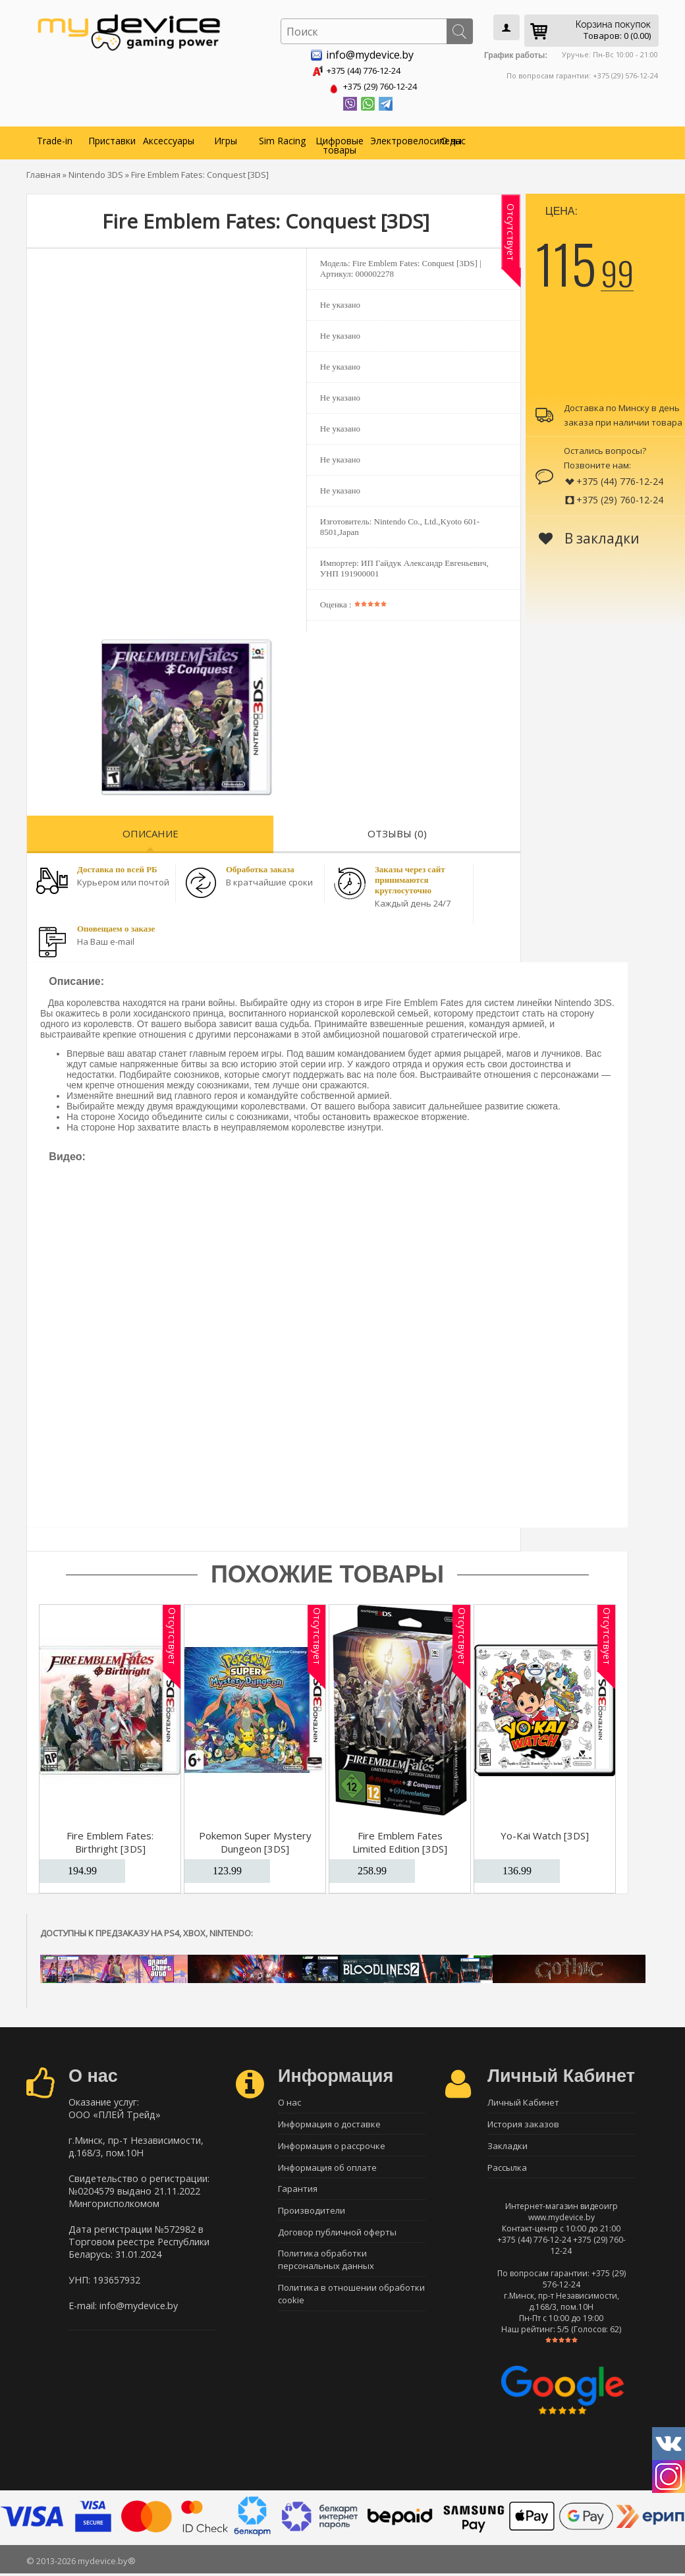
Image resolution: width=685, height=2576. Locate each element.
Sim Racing (282, 138)
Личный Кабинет (523, 2100)
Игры (225, 138)
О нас (453, 138)
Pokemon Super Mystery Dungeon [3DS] (255, 1839)
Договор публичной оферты (337, 2239)
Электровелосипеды (397, 138)
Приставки (112, 138)
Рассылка (507, 2169)
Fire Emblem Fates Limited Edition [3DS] (399, 1839)
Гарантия (297, 2192)
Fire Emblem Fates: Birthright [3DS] (110, 1839)
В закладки (589, 535)
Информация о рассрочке (331, 2146)
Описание (150, 830)
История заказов (523, 2123)
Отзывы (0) (397, 830)
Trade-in (54, 138)
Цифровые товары (339, 143)
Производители (311, 2216)
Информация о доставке (329, 2123)
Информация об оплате (327, 2169)
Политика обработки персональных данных (326, 2268)
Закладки (507, 2146)
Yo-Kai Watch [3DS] (545, 1832)
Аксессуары (168, 138)
